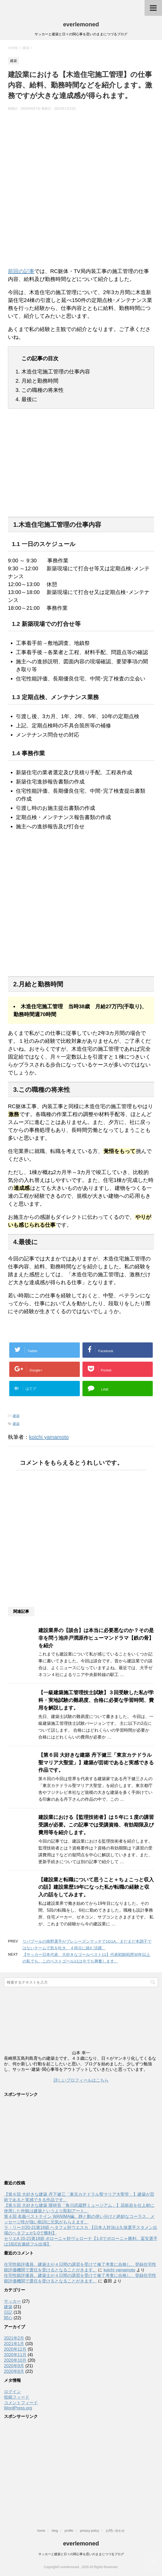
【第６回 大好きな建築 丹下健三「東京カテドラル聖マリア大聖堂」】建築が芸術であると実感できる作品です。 (96, 1762)
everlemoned (81, 24)
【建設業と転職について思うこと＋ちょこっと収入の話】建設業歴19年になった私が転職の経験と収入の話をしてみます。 (96, 1887)
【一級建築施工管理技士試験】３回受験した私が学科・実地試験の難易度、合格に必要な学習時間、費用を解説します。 (96, 1700)
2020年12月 (15, 2349)
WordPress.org (18, 2408)
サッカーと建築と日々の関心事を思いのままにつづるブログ (81, 2554)
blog (55, 2531)
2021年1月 (14, 2343)
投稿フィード (16, 2397)
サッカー (12, 2301)
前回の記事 (21, 271)
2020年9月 (14, 2366)
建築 (16, 1416)
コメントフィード (21, 2402)
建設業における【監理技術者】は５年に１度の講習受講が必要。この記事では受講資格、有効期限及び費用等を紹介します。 (96, 1824)
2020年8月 (14, 2371)
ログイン (12, 2391)
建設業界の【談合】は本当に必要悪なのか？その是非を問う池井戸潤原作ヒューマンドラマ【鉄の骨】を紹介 (96, 1638)
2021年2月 (14, 2338)
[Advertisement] (81, 467)
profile (69, 2531)
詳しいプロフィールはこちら (81, 2080)
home (41, 2531)
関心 (8, 2318)
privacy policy (89, 2531)
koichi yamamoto (49, 1437)
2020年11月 (15, 2355)
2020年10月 (15, 2360)
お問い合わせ (115, 2531)
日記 (8, 2312)
